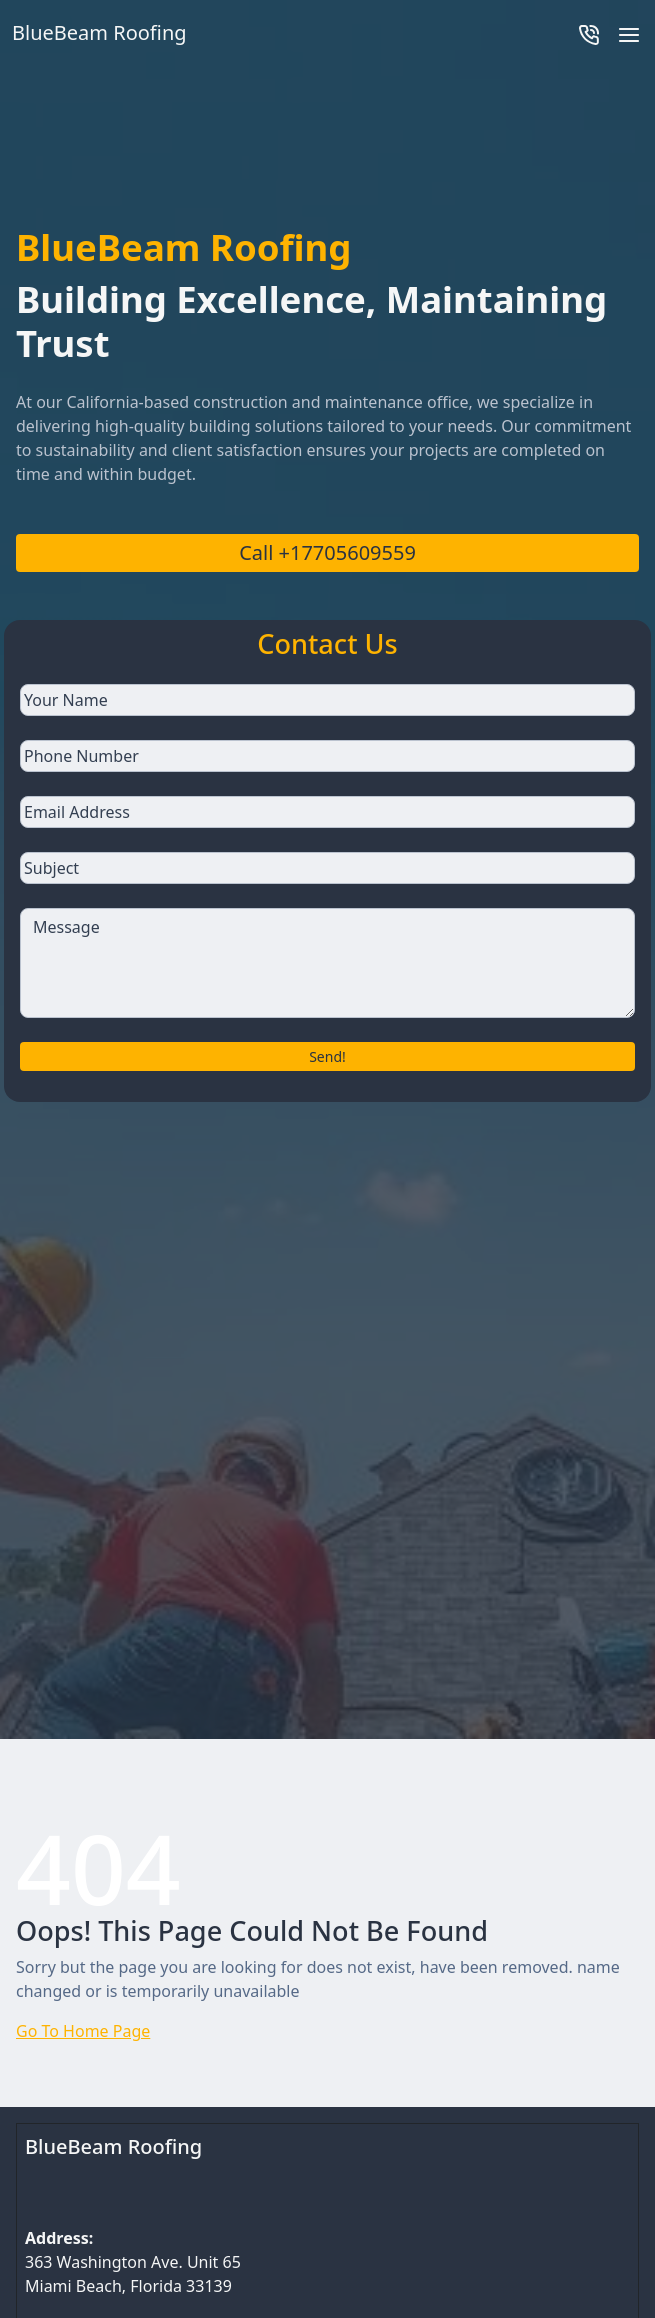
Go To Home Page (83, 2031)
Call (327, 552)
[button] (629, 33)
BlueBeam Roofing (113, 2146)
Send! (327, 1056)
